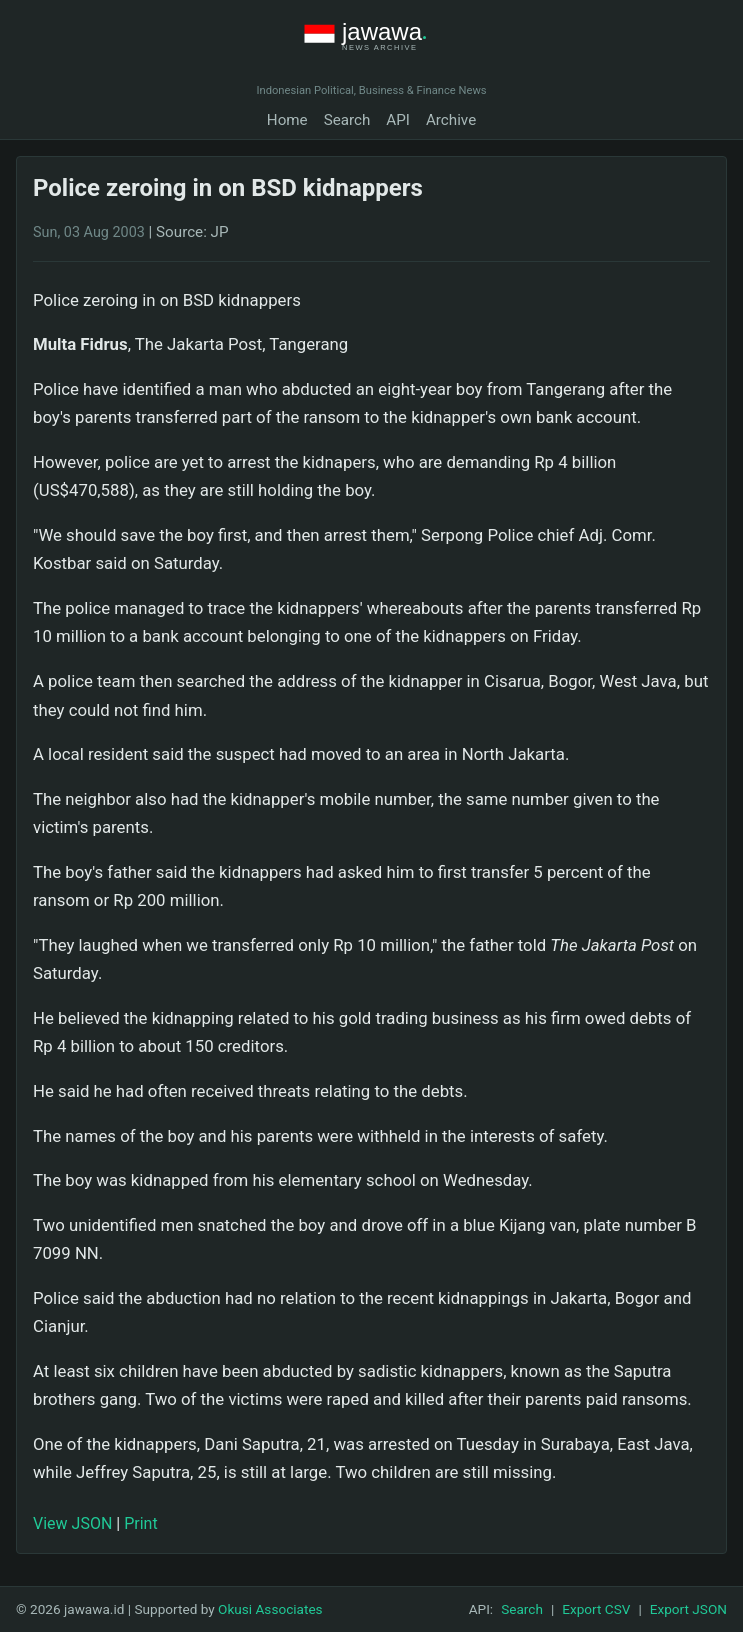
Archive (451, 120)
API (398, 120)
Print (140, 1523)
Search (347, 120)
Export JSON (688, 1609)
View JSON (72, 1523)
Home (287, 120)
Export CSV (596, 1609)
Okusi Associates (270, 1609)
